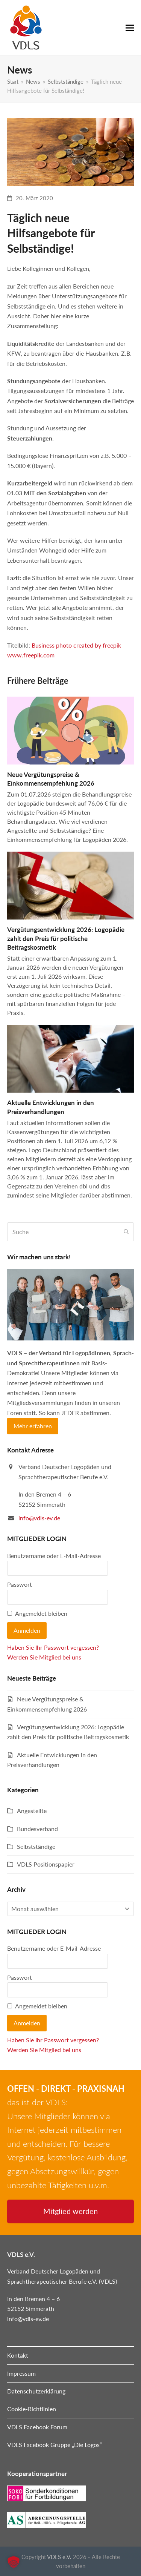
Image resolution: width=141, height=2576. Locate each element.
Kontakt (17, 2355)
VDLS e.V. (59, 2556)
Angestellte (32, 1810)
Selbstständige (36, 1846)
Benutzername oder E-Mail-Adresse (54, 1555)
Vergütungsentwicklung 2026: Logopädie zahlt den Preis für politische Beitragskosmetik (65, 938)
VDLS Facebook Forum (37, 2426)
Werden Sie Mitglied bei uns (44, 1657)
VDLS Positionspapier (45, 1864)
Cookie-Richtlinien (31, 2408)
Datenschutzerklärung (36, 2391)
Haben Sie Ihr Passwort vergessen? (53, 1647)
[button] (130, 28)
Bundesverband (37, 1828)
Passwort (19, 1584)
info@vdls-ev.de (39, 1517)
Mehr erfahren (33, 1425)
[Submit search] (126, 1232)
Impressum (21, 2373)
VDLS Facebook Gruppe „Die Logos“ (54, 2444)
